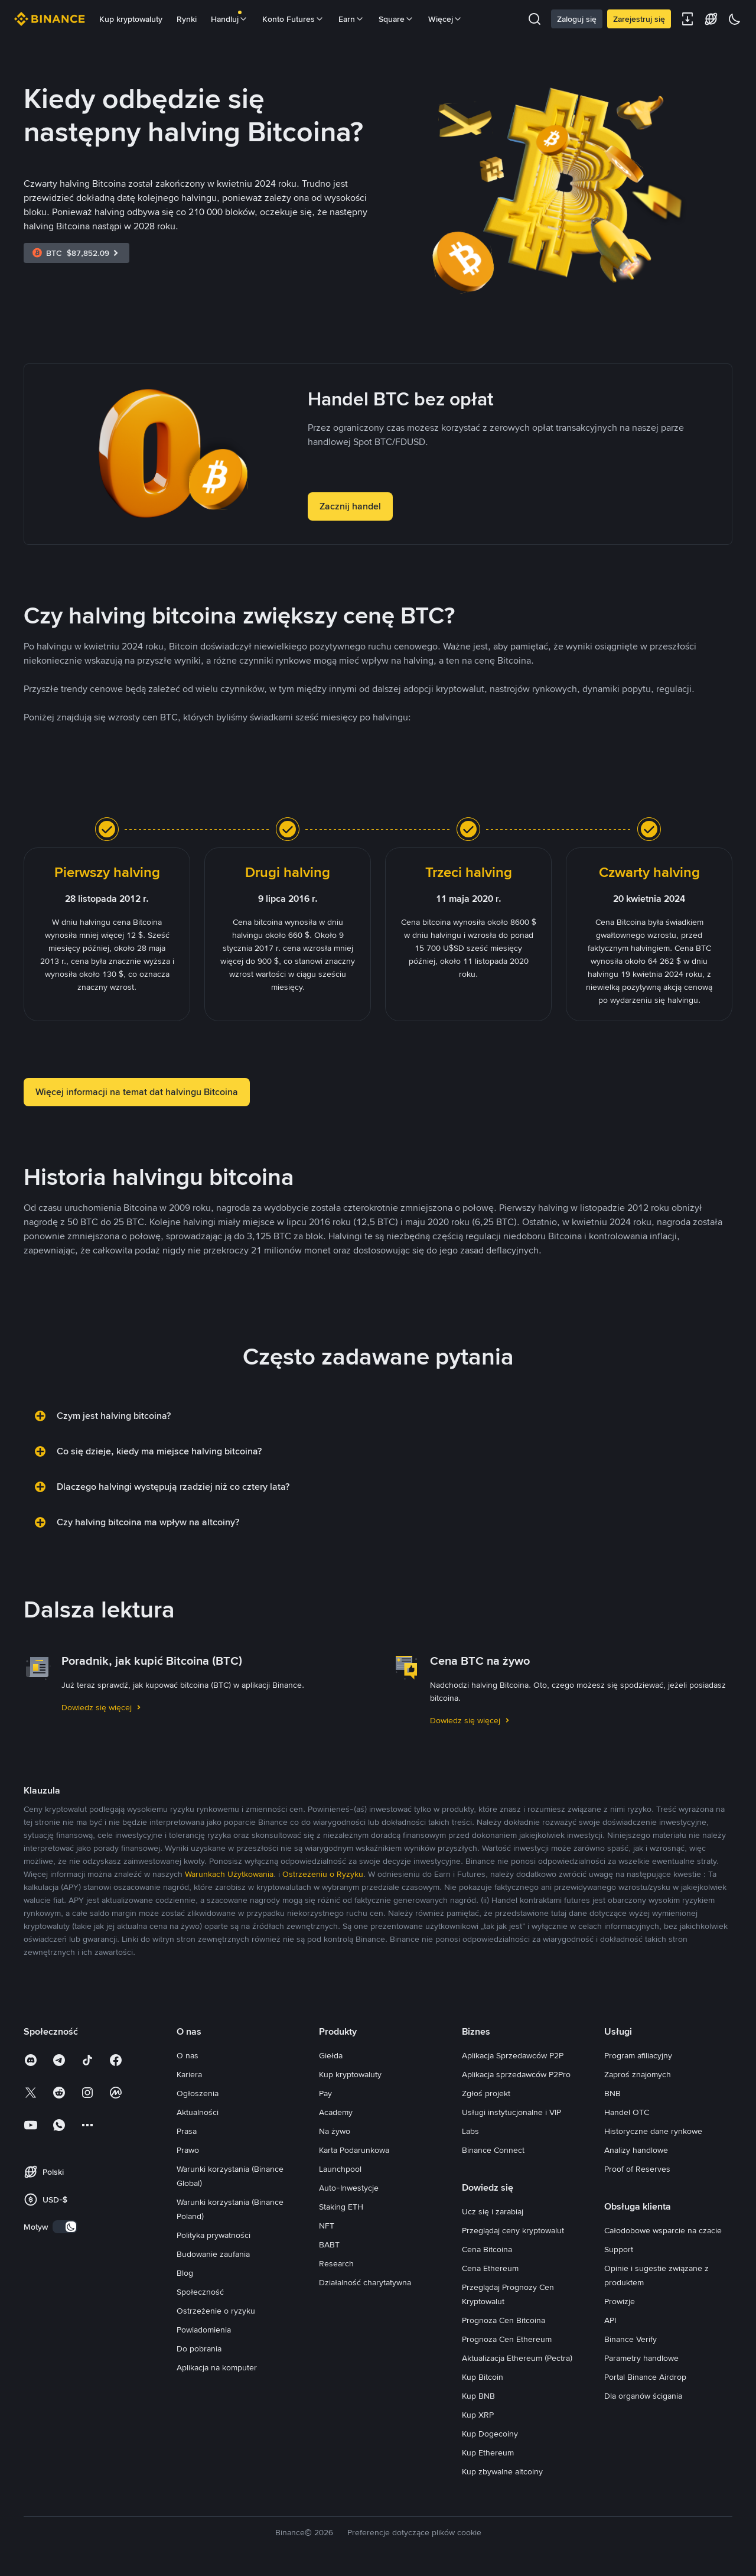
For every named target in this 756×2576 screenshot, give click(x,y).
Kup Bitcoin (482, 2377)
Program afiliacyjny (638, 2055)
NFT (326, 2225)
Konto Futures (293, 19)
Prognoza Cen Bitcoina (503, 2320)
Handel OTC (626, 2112)
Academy (336, 2112)
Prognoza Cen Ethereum (507, 2339)
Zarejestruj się (639, 19)
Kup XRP (478, 2414)
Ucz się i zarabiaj (492, 2211)
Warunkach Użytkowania (229, 1874)
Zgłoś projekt (486, 2093)
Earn (351, 19)
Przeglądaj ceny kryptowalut (513, 2230)
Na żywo (334, 2131)
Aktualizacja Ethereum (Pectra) (517, 2358)
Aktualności (198, 2112)
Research (336, 2263)
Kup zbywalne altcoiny (502, 2471)
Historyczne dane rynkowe (653, 2131)
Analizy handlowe (636, 2150)
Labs (470, 2131)
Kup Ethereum (488, 2452)
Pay (325, 2093)
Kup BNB (478, 2395)
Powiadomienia (204, 2329)
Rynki (187, 19)
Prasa (187, 2131)
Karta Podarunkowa (354, 2150)
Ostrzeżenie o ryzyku (216, 2310)
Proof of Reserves (637, 2169)
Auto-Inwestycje (349, 2187)
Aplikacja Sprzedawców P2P (512, 2055)
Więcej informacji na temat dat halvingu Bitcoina (136, 1092)
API (610, 2320)
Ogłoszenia (198, 2093)
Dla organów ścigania (643, 2395)
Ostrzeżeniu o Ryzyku (322, 1874)
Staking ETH (341, 2206)
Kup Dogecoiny (490, 2433)
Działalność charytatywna (365, 2282)
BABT (329, 2244)
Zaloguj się (577, 19)
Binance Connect (493, 2150)
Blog (185, 2273)
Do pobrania (199, 2348)
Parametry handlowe (641, 2358)
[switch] (65, 2226)
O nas (187, 2055)
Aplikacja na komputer (217, 2367)
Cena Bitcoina (487, 2249)
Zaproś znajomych (637, 2074)
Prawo (188, 2150)
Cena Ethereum (490, 2268)
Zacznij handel (350, 506)
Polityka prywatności (213, 2235)
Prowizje (619, 2301)
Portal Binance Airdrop (645, 2377)
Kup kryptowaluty (130, 19)
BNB (612, 2093)
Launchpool (340, 2169)
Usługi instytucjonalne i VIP (511, 2112)
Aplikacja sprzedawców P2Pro (516, 2074)
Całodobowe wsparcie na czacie (663, 2230)
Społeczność (200, 2291)
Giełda (331, 2055)
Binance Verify (630, 2339)
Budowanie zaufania (213, 2254)
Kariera (189, 2074)
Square (396, 19)
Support (618, 2249)
